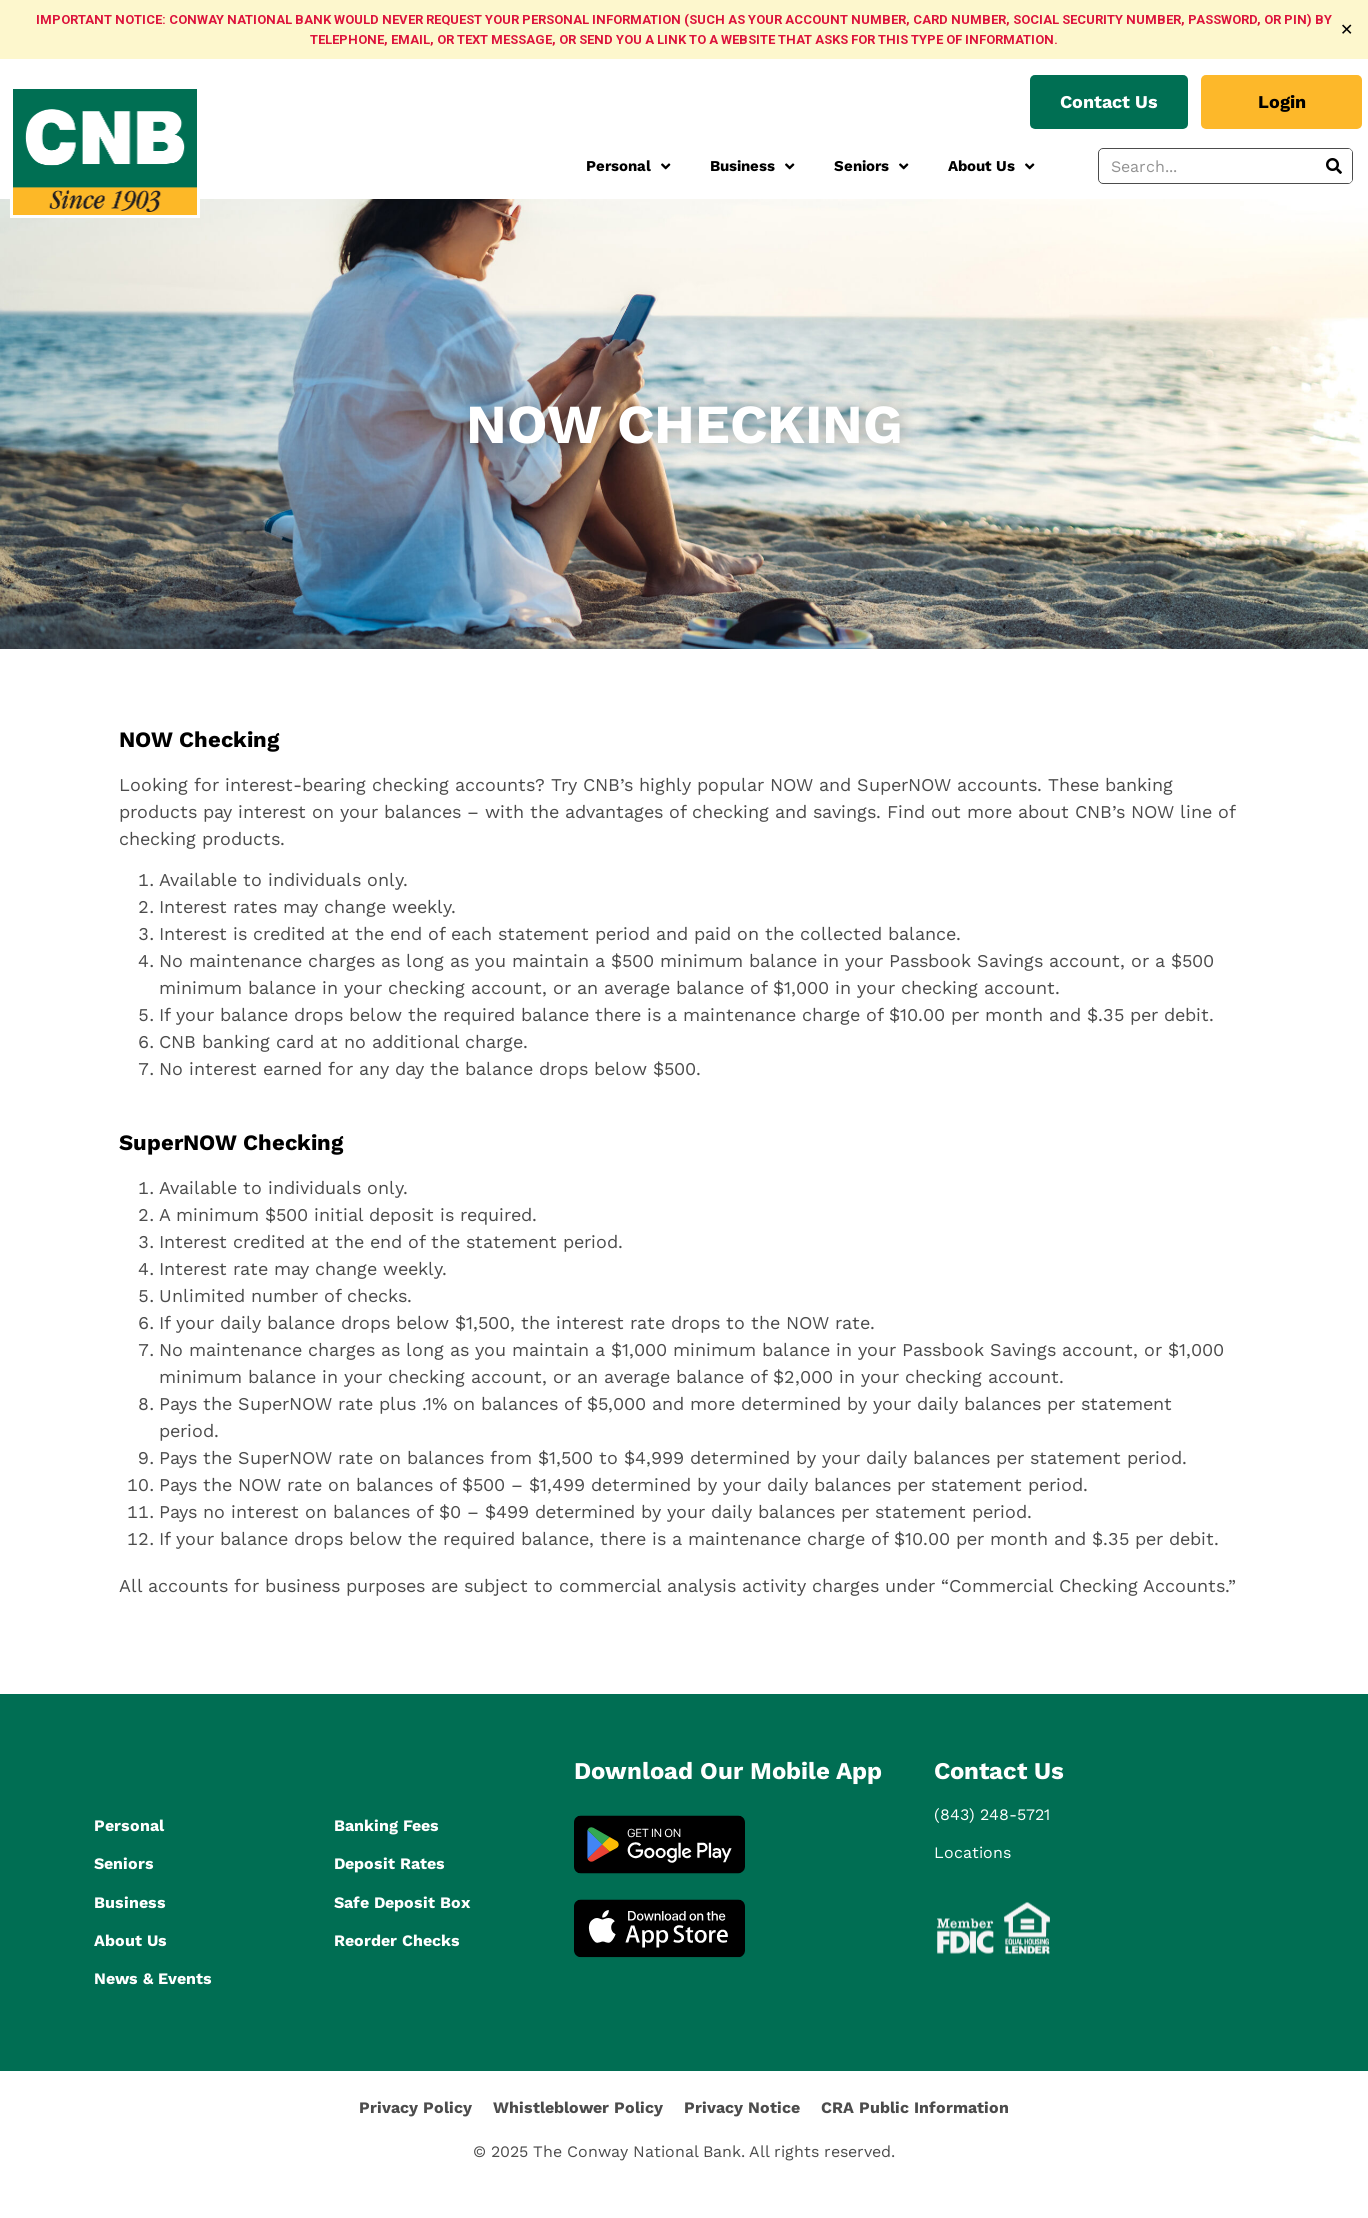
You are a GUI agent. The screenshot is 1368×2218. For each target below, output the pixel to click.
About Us (991, 166)
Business (752, 166)
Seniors (871, 166)
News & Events (153, 1978)
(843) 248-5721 (992, 1814)
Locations (972, 1852)
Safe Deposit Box (402, 1902)
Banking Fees (386, 1825)
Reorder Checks (397, 1940)
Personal (628, 166)
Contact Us (999, 1771)
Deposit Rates (389, 1863)
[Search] (1334, 166)
